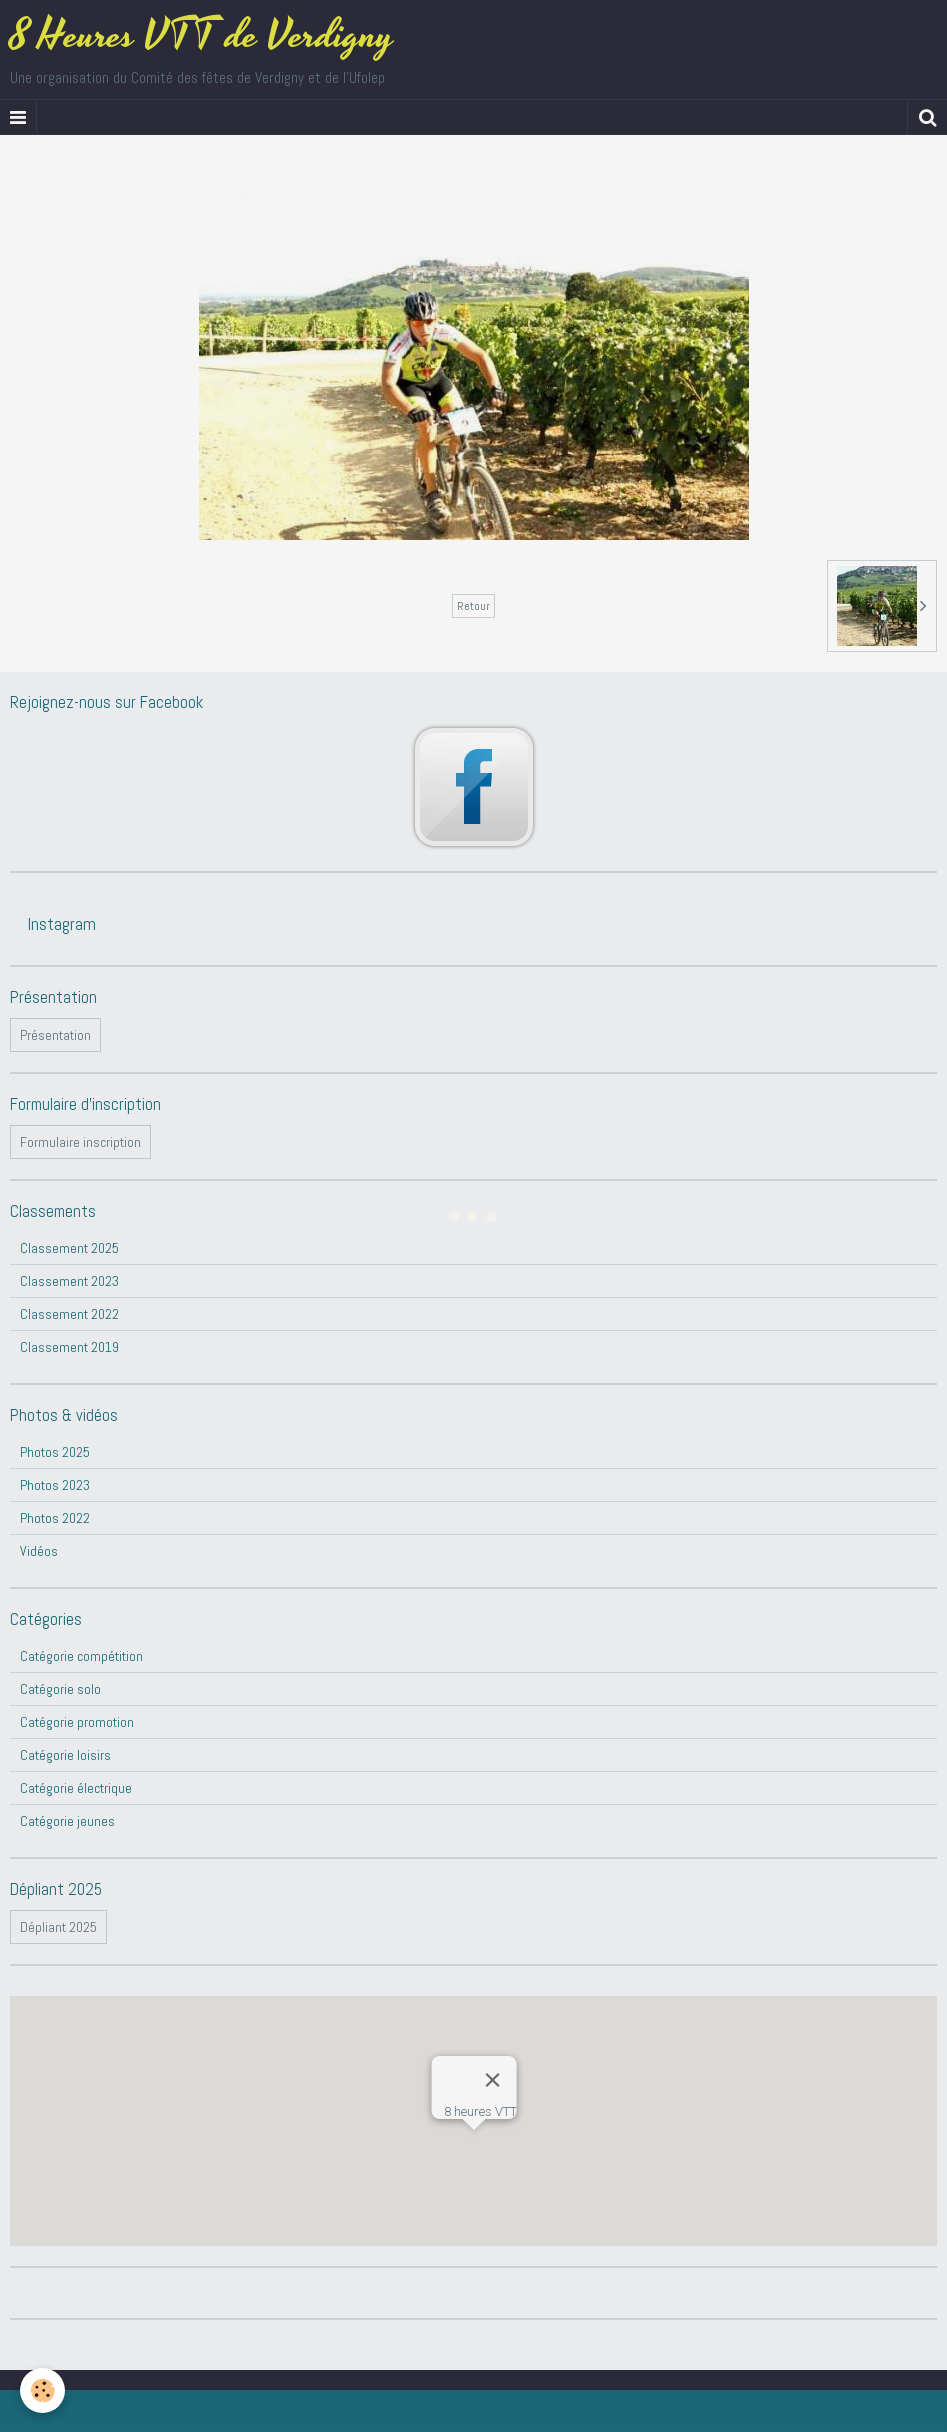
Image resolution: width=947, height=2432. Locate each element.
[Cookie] (42, 2390)
